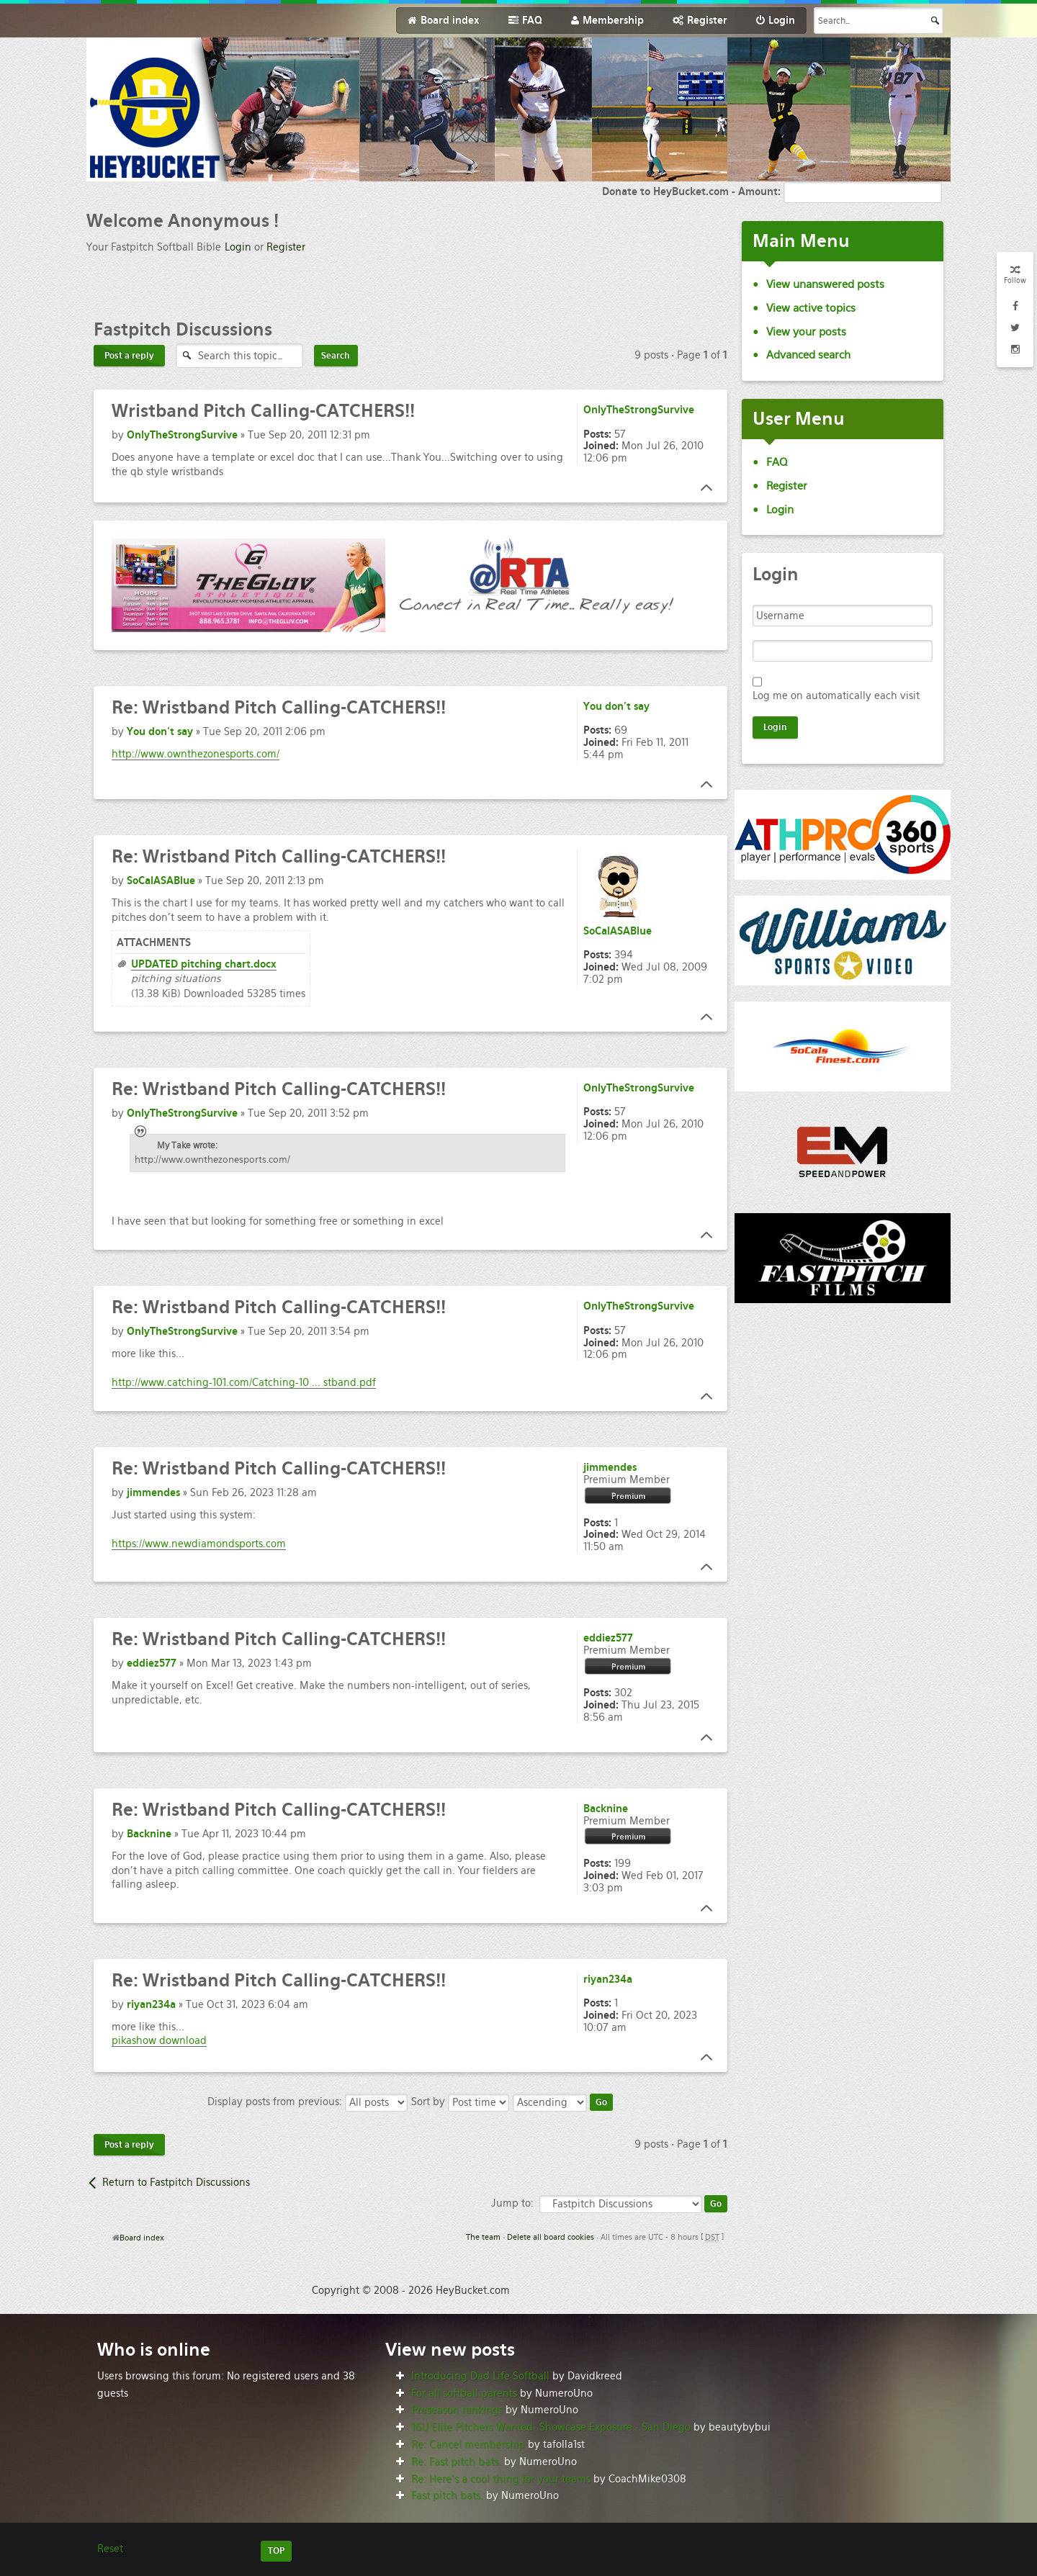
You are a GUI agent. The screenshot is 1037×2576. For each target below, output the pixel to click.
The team (483, 2237)
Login (238, 247)
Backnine (149, 1833)
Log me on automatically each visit (836, 695)
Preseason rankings (457, 2409)
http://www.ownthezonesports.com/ (195, 754)
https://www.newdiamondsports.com (199, 1543)
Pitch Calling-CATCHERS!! (263, 410)
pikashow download (159, 2040)
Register (285, 247)
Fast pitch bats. (447, 2495)
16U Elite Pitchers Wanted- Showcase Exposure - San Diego (551, 2427)
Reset (110, 2548)
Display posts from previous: (307, 2101)
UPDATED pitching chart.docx (204, 964)
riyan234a (151, 2004)
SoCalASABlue (161, 880)
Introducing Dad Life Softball (480, 2376)
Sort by (460, 2101)
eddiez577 (151, 1663)
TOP (276, 2551)
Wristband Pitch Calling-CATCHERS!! (279, 707)
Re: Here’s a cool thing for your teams (501, 2479)
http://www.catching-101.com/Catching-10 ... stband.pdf (244, 1382)
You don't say (160, 731)
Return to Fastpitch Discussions (176, 2182)
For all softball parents (464, 2393)
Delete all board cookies (550, 2237)
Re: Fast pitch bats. (456, 2461)
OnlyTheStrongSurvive (182, 435)
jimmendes (153, 1492)
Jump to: (512, 2203)
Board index (142, 2238)
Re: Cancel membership (468, 2444)
